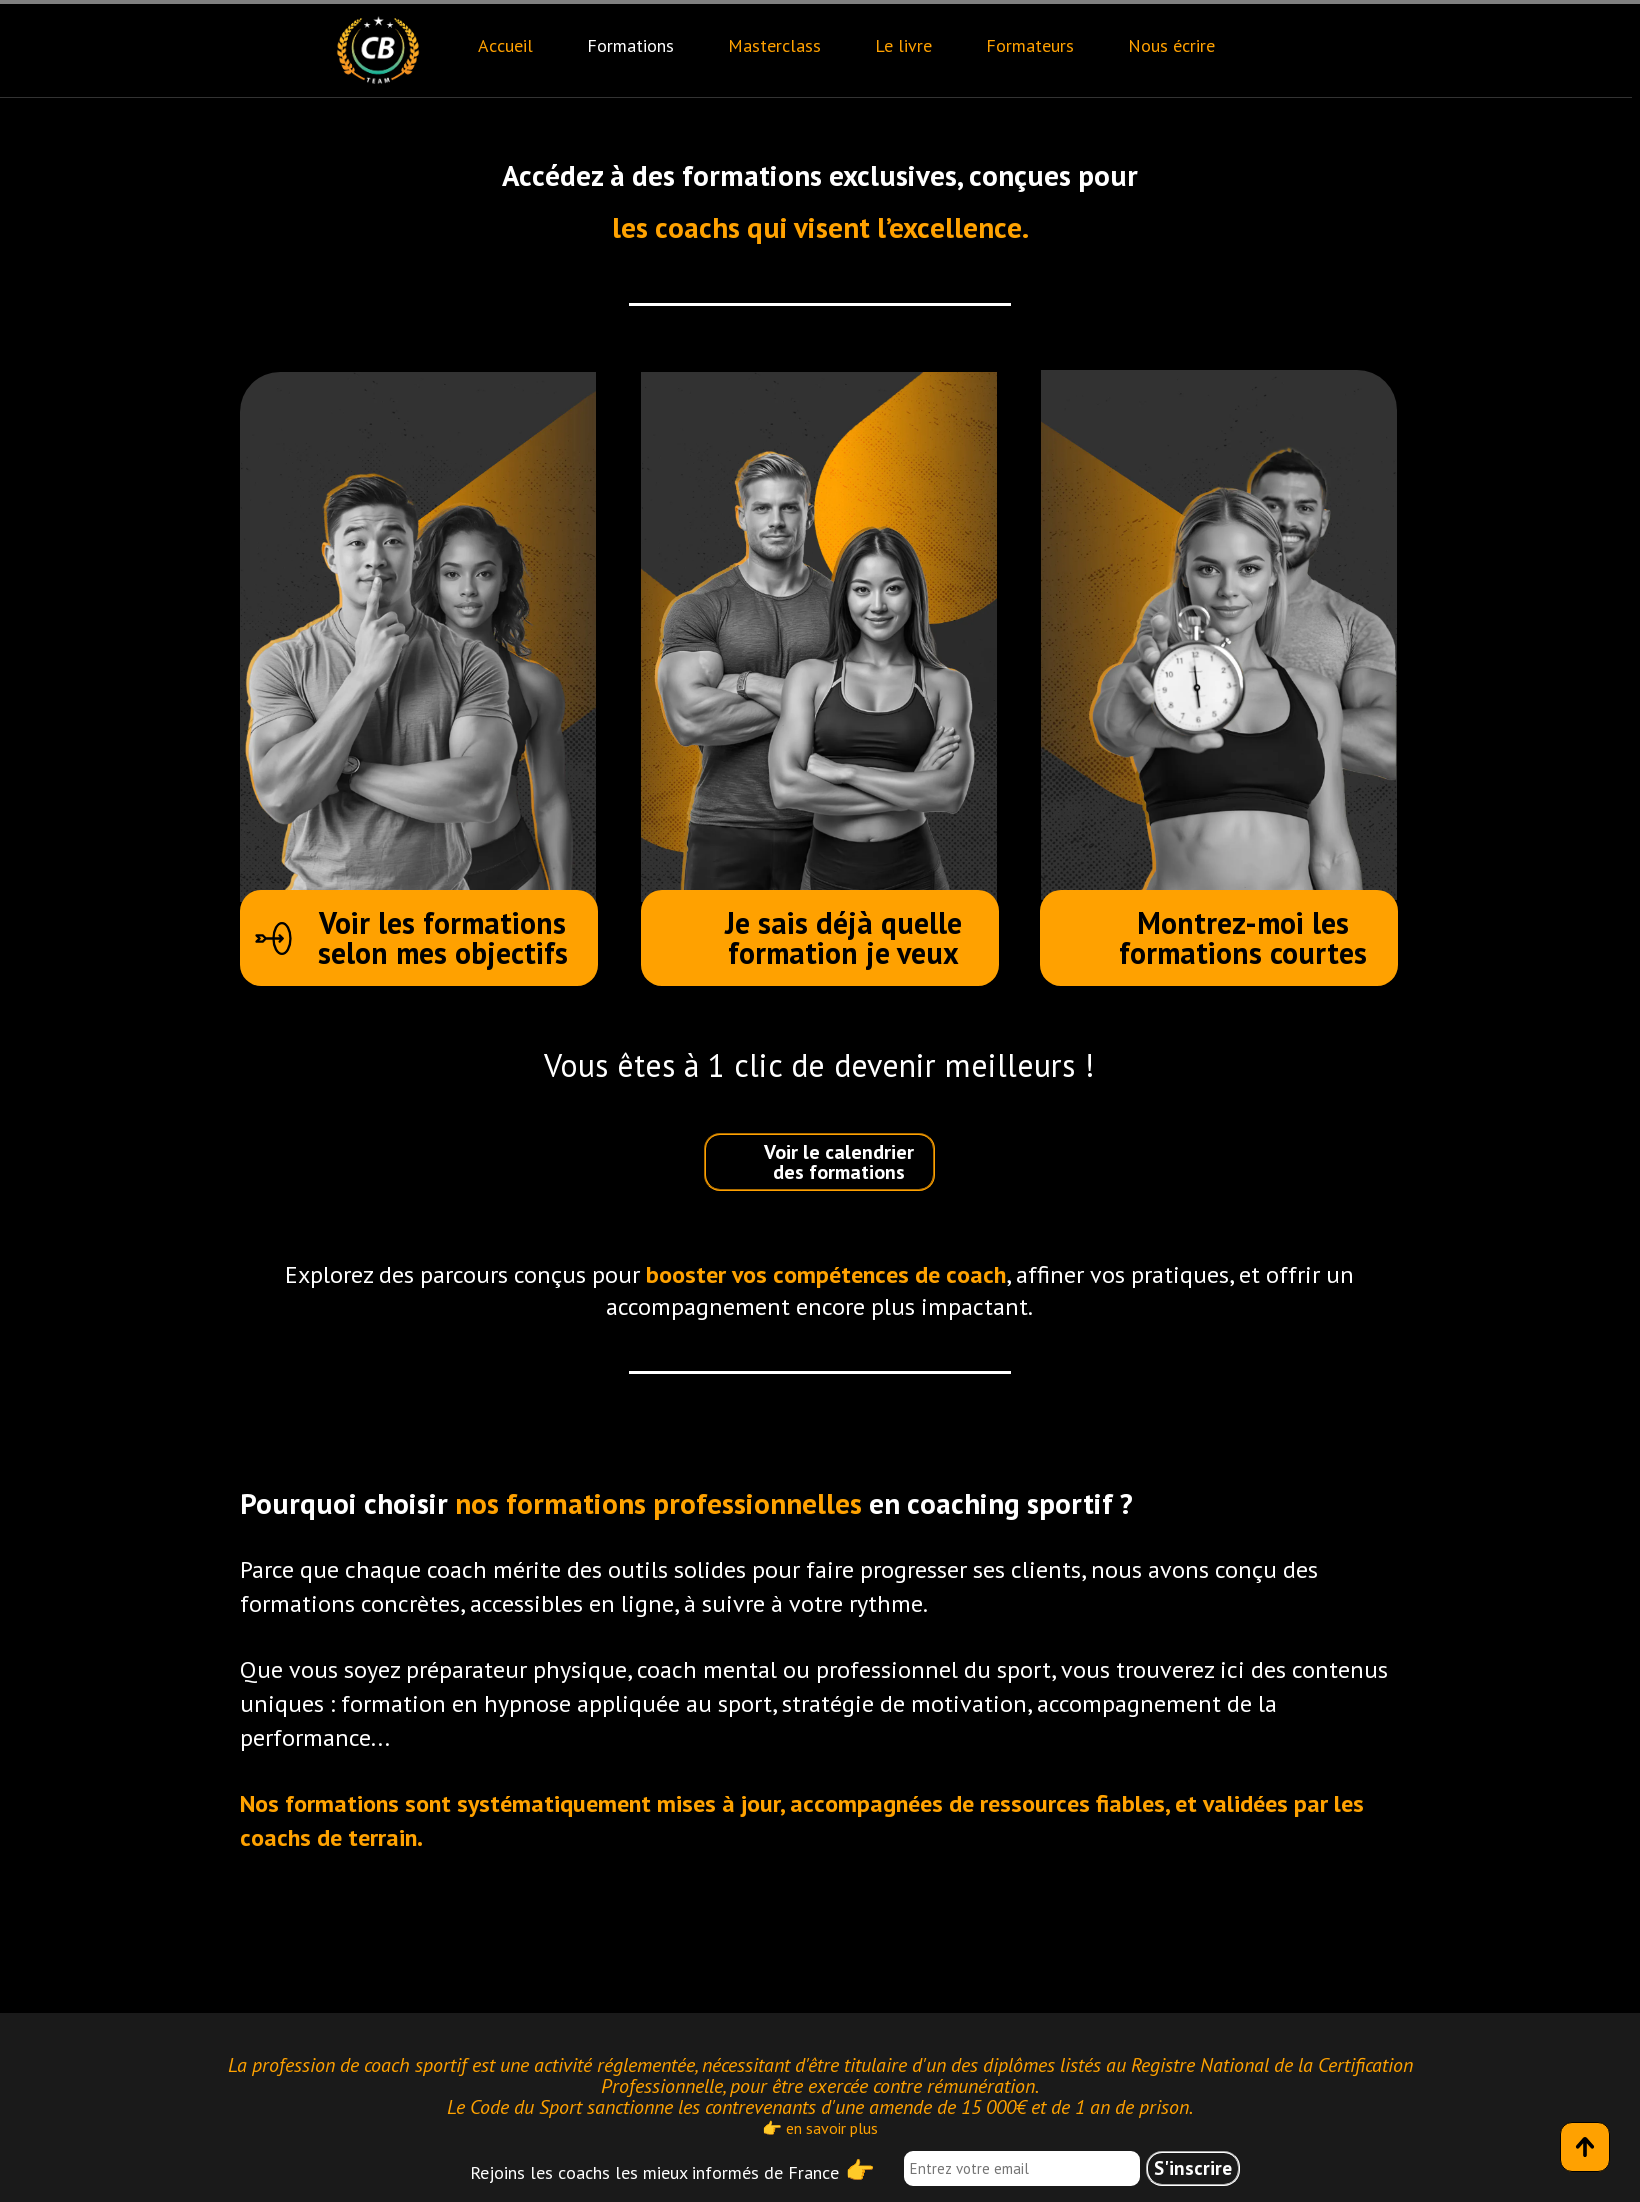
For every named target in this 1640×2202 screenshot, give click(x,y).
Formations (630, 45)
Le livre (903, 45)
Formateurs (1030, 45)
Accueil (505, 45)
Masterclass (774, 45)
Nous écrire (1171, 45)
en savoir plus (832, 2128)
